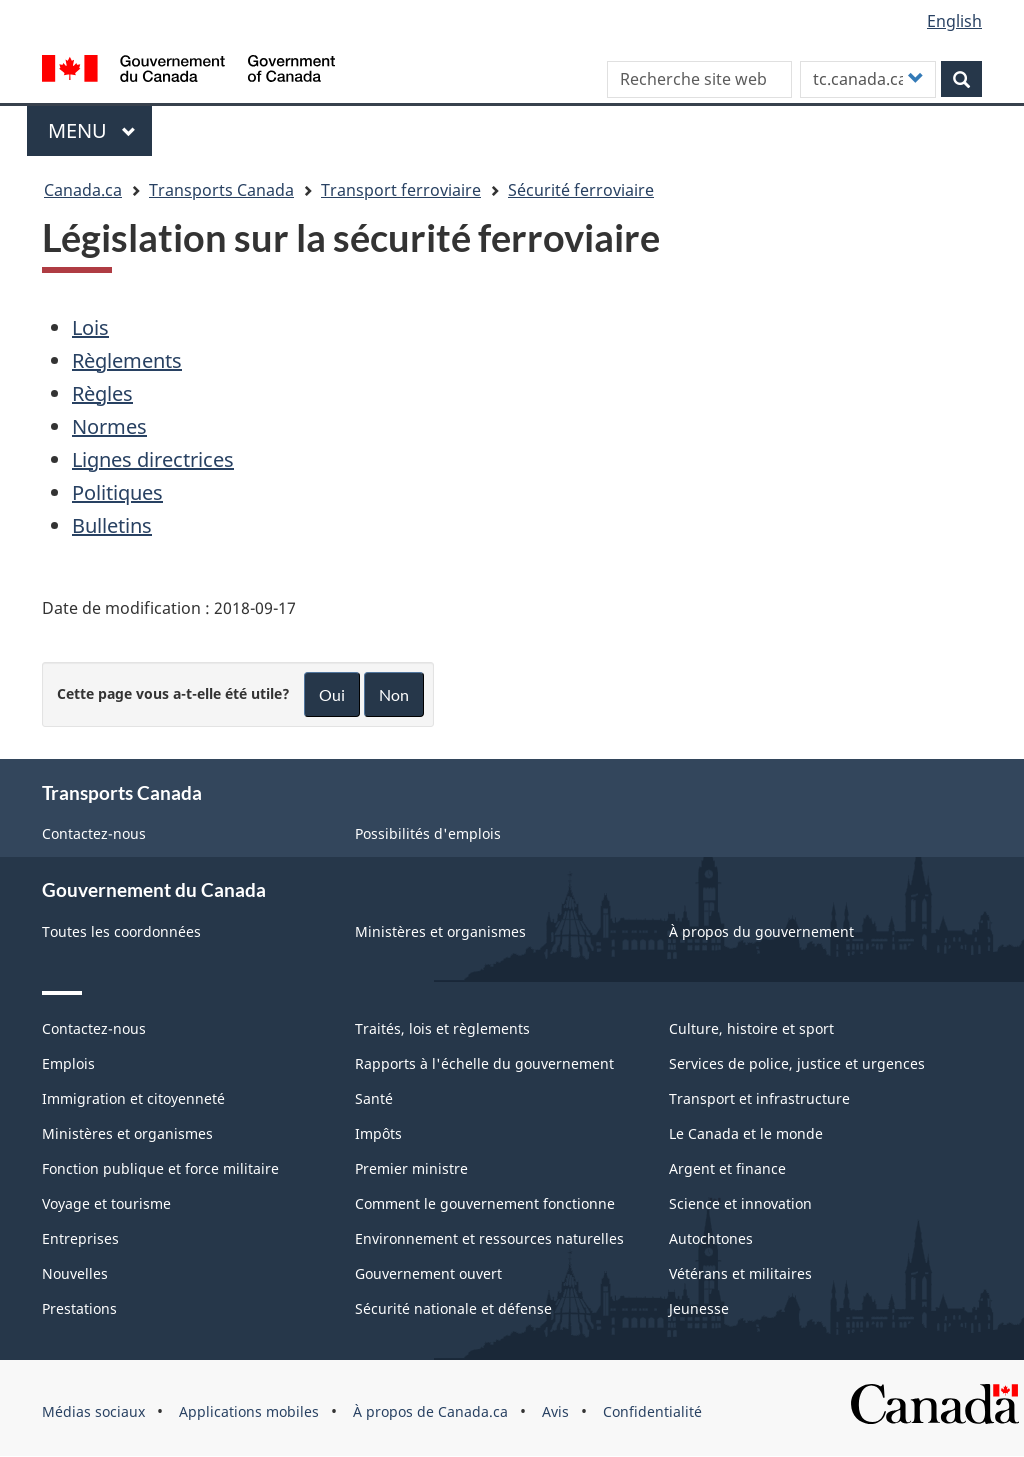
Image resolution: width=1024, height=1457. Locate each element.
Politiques (117, 492)
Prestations (79, 1308)
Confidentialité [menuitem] (652, 1411)
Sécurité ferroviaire (581, 190)
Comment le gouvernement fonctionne (485, 1203)
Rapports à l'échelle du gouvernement (484, 1063)
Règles (102, 393)
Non (394, 694)
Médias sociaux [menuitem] (93, 1411)
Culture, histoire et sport (751, 1028)
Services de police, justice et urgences (797, 1063)
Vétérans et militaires (740, 1273)
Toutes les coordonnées (121, 931)
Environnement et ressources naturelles (489, 1238)
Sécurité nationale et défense (453, 1308)
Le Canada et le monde (746, 1133)
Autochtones (711, 1238)
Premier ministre (411, 1168)
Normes (109, 426)
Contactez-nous (94, 833)
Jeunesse (699, 1308)
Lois (90, 327)
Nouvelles (75, 1273)
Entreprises (80, 1238)
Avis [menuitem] (555, 1411)
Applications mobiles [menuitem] (249, 1411)
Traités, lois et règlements (442, 1028)
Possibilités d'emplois (428, 833)
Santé (374, 1098)
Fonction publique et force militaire (160, 1168)
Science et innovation (740, 1203)
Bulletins (112, 525)
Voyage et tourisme (106, 1203)
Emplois (68, 1063)
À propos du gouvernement (761, 931)
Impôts (378, 1133)
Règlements (127, 360)
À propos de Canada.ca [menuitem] (430, 1411)
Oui (332, 694)
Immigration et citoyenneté (133, 1098)
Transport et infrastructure (759, 1098)
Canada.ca (83, 190)
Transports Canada (221, 190)
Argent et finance (727, 1168)
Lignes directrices (153, 459)
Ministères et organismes (440, 931)
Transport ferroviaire (401, 190)
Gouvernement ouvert (428, 1273)
